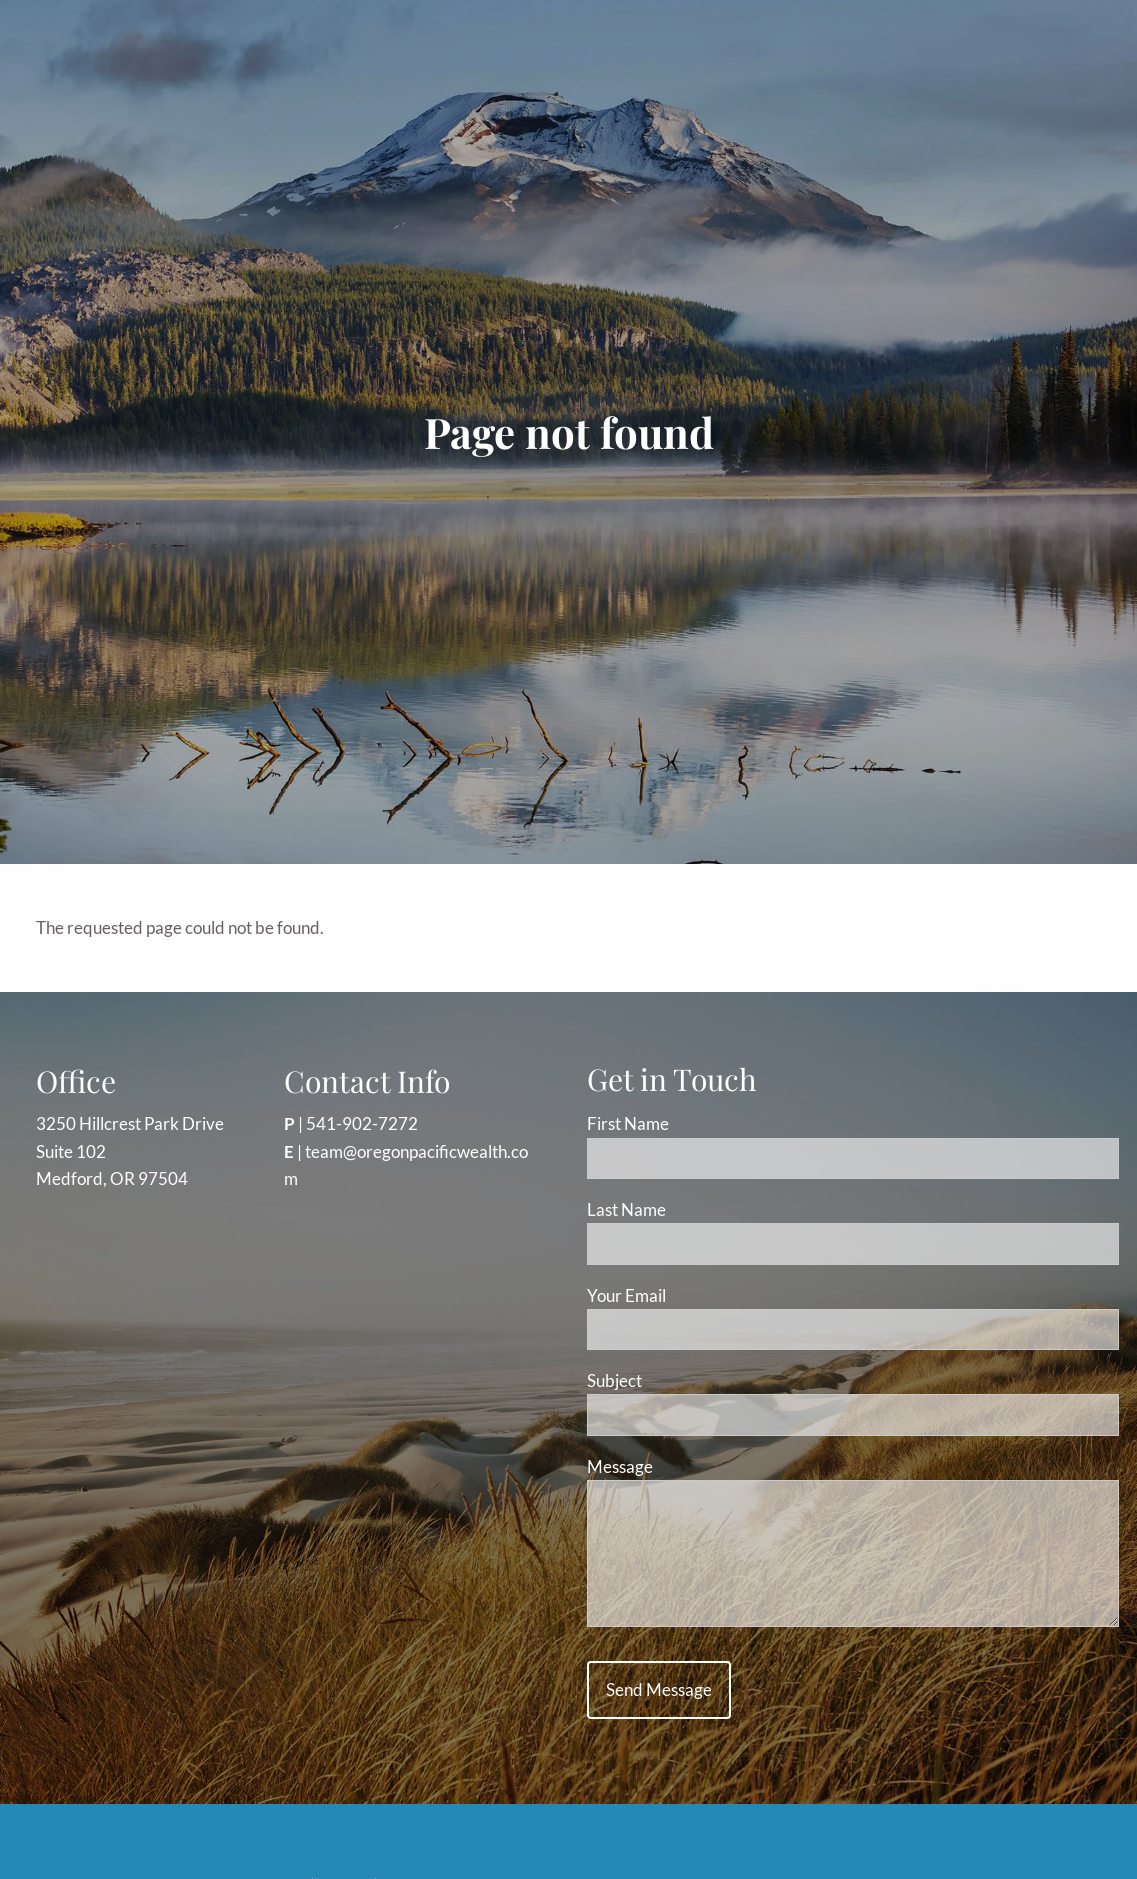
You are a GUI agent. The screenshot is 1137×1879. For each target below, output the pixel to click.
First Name (628, 1123)
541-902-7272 (362, 1123)
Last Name (626, 1209)
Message (696, 1466)
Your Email (702, 1295)
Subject (690, 1380)
